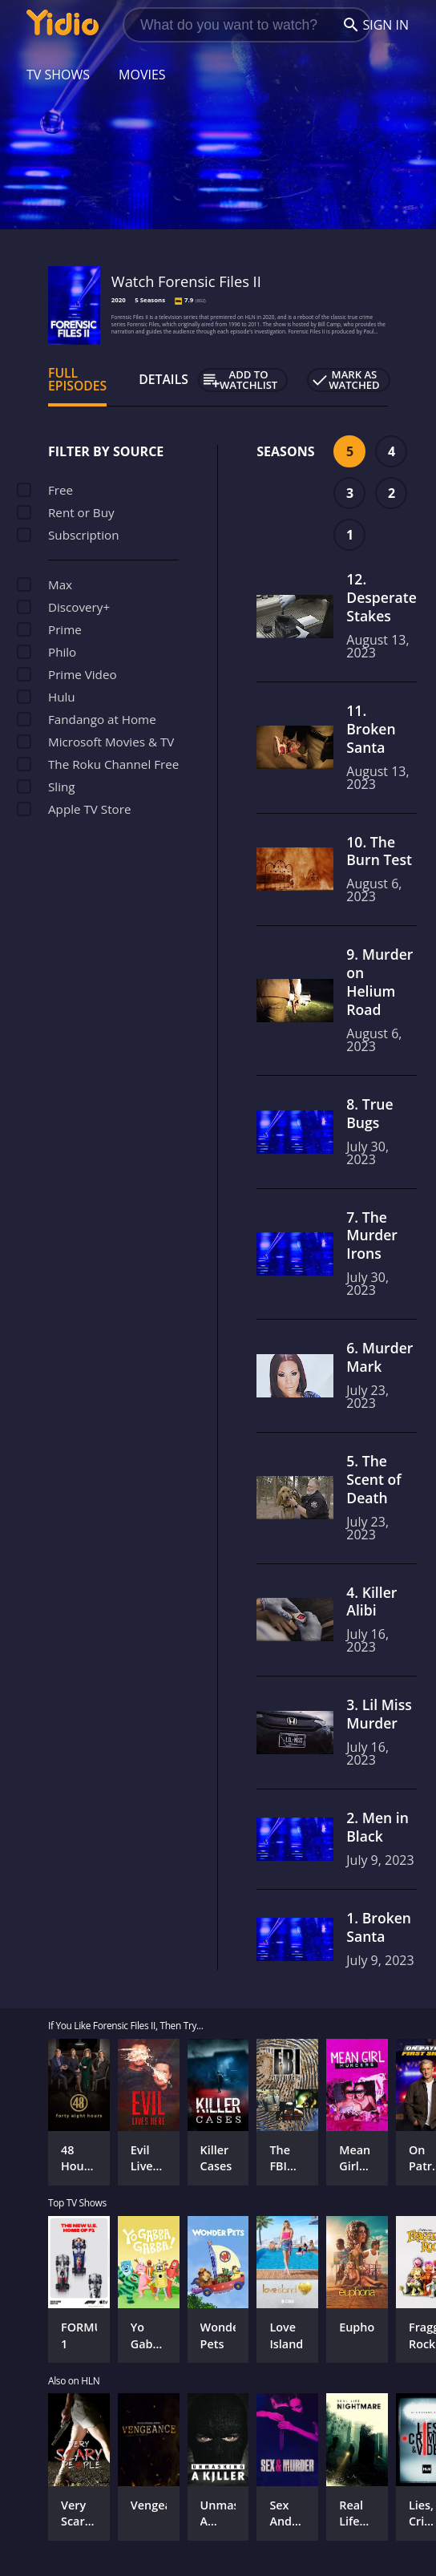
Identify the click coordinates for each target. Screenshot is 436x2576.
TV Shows (58, 74)
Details (163, 379)
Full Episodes (77, 379)
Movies (142, 74)
